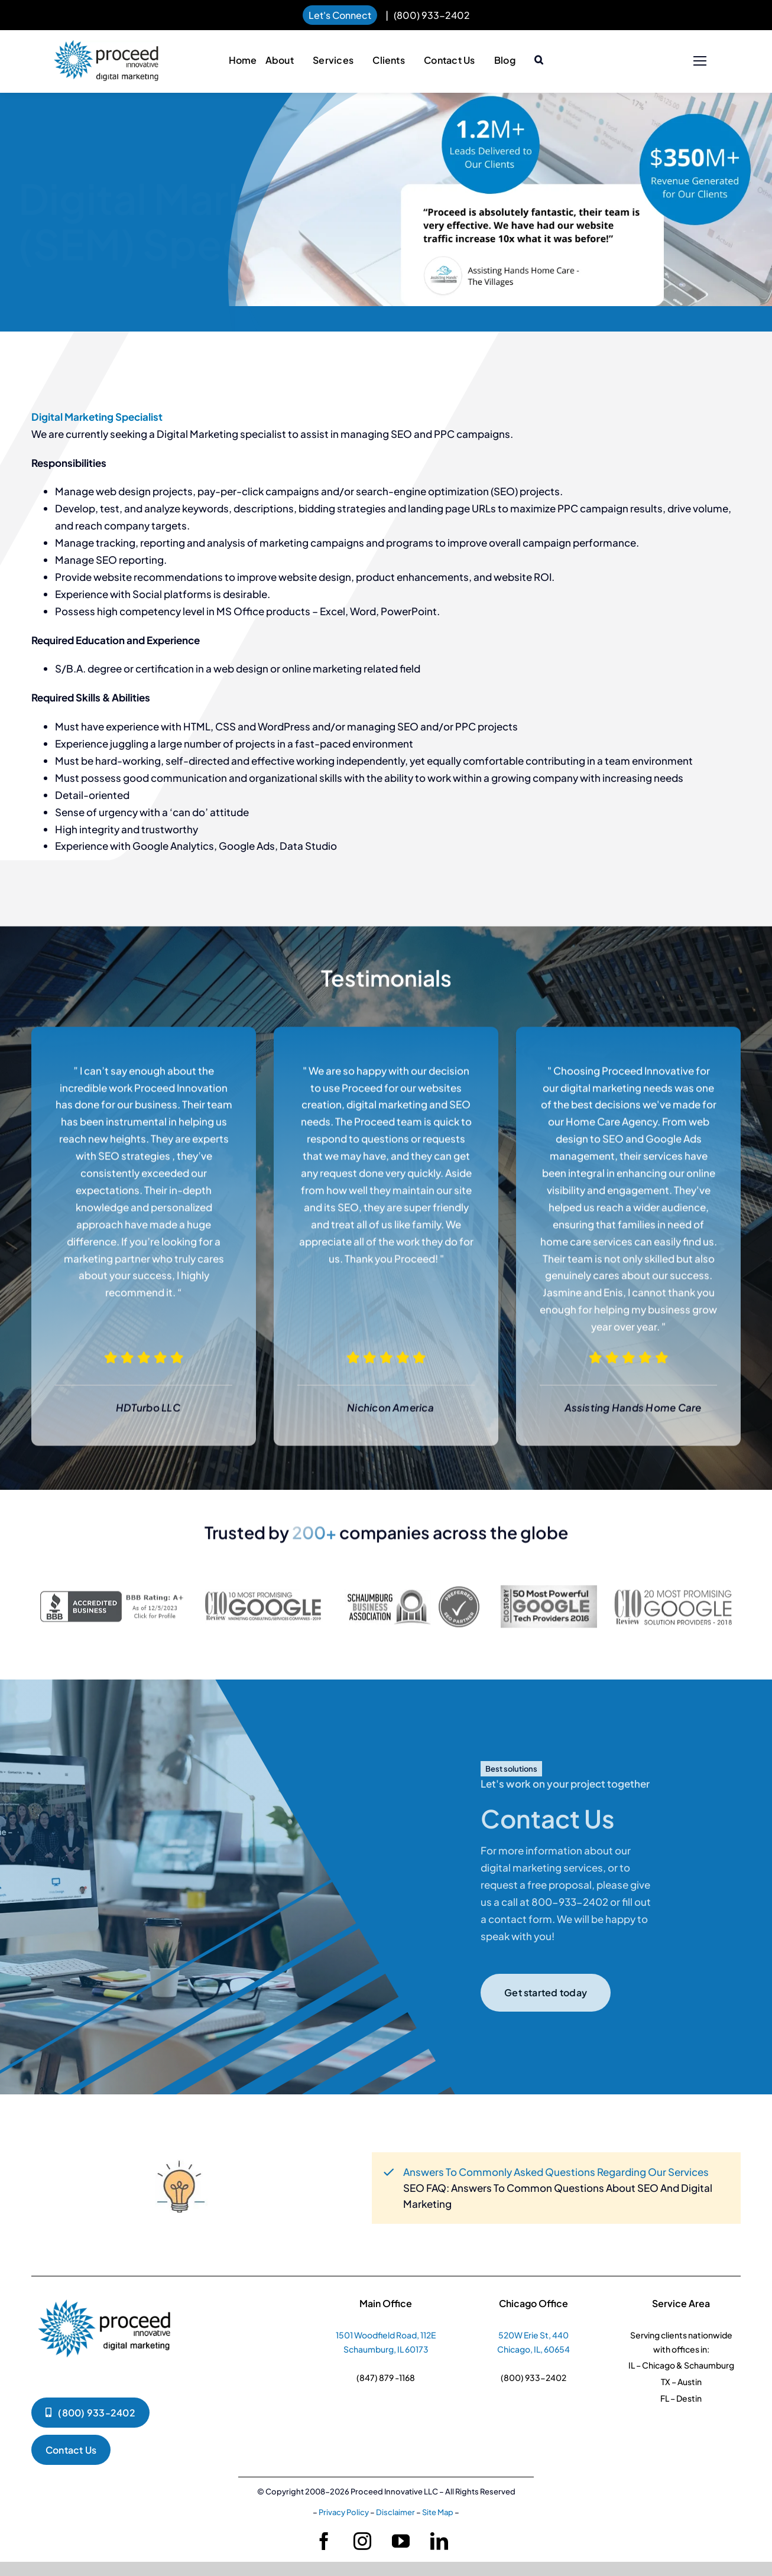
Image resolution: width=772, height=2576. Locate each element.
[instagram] (362, 2541)
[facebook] (324, 2541)
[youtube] (401, 2541)
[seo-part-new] (412, 1596)
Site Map (437, 2512)
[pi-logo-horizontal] (106, 45)
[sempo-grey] (549, 1597)
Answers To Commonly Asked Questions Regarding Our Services (556, 2171)
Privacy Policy (344, 2512)
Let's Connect (340, 15)
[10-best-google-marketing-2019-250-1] (264, 1601)
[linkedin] (439, 2541)
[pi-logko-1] (105, 2293)
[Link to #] (699, 61)
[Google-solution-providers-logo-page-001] (673, 1594)
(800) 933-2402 (432, 15)
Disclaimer (395, 2512)
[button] (538, 60)
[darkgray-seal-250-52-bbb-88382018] (114, 1603)
